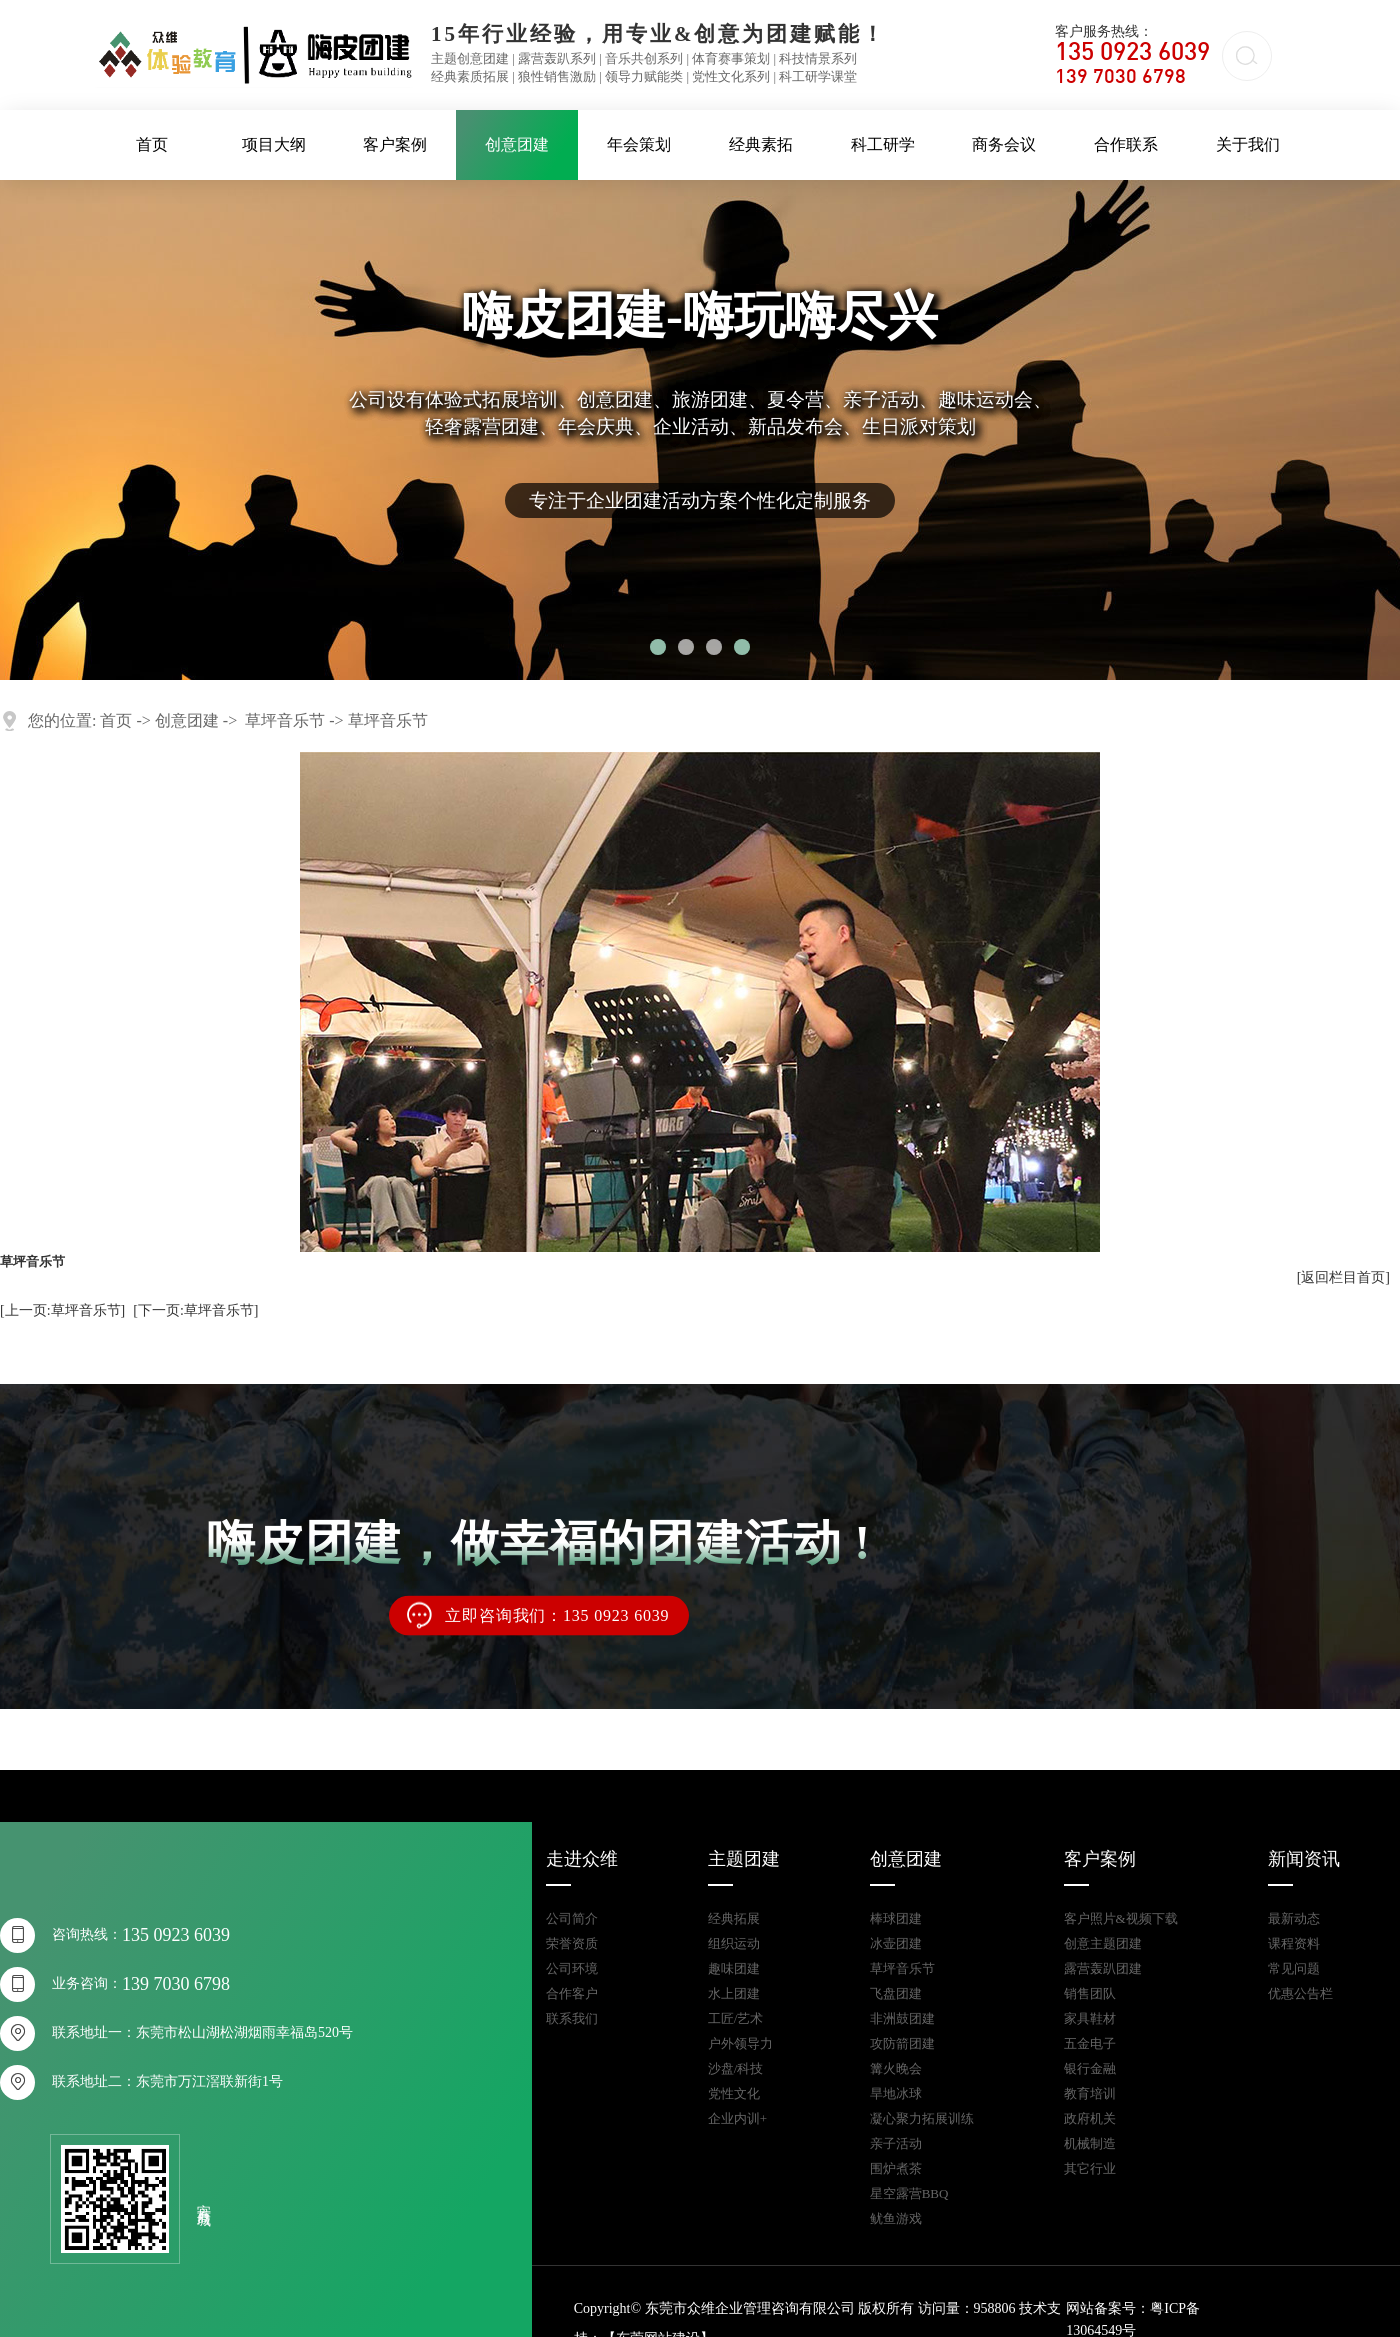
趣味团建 (734, 1968)
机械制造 (1090, 2143)
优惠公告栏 (1300, 1993)
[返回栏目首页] (1343, 1277)
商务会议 (1004, 144)
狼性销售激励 (557, 76)
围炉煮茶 (896, 2168)
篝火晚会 (896, 2068)
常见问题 (1294, 1968)
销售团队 (1090, 1993)
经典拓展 (734, 1918)
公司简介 (572, 1918)
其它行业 (1090, 2168)
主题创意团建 (470, 58)
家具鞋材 (1090, 2018)
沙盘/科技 (736, 2068)
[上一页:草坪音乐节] (62, 1310)
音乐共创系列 (644, 58)
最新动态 (1294, 1918)
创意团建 (517, 144)
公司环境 (572, 1968)
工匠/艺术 (736, 2018)
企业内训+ (737, 2118)
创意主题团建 (1103, 1943)
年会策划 (639, 144)
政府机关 (1090, 2118)
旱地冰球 (896, 2093)
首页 (152, 144)
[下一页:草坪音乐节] (195, 1310)
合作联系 (1126, 144)
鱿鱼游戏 (896, 2218)
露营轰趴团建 (1103, 1968)
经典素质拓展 (470, 76)
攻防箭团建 (902, 2043)
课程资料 (1294, 1943)
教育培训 (1090, 2093)
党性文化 (734, 2093)
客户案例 (395, 144)
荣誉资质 (572, 1943)
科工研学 (883, 144)
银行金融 (1090, 2068)
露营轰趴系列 (557, 58)
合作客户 (572, 1993)
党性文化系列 (731, 76)
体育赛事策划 (731, 58)
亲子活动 (896, 2143)
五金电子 (1090, 2043)
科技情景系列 (818, 58)
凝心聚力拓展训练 (922, 2118)
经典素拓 (761, 144)
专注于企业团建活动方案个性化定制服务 (700, 500)
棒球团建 (896, 1918)
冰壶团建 (896, 1943)
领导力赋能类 (644, 76)
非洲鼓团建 (902, 2018)
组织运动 (734, 1943)
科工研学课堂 (818, 76)
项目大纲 (274, 144)
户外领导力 (740, 2043)
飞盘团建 (896, 1993)
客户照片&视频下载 (1121, 1918)
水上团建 (734, 1993)
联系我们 (572, 2018)
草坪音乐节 (285, 720)
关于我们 (1248, 144)
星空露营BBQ (909, 2193)
